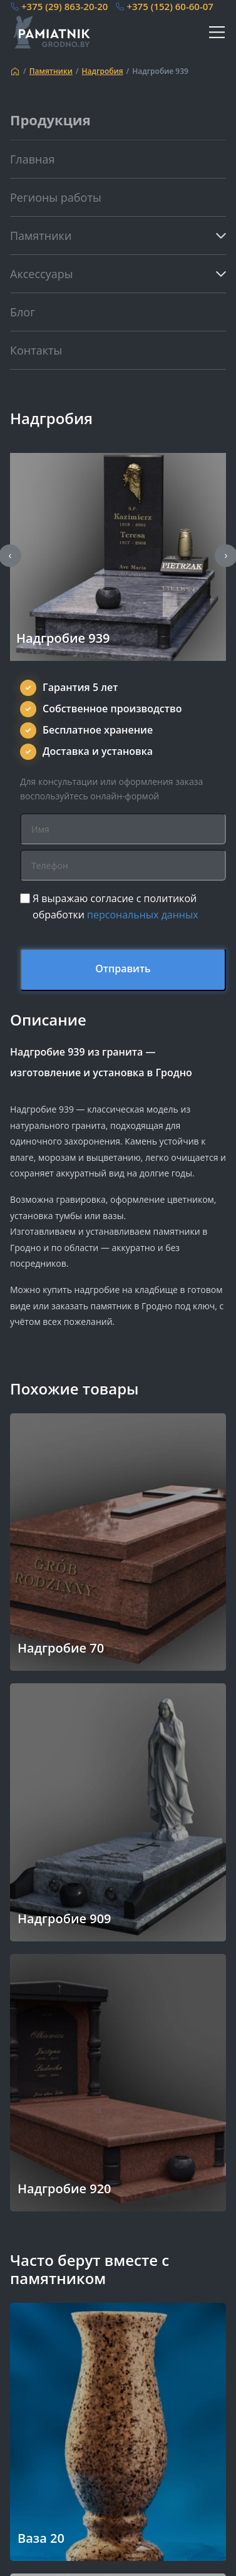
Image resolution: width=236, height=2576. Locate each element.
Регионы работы (55, 197)
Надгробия (102, 71)
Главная (32, 159)
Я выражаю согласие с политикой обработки (115, 906)
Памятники (51, 71)
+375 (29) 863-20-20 (64, 6)
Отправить (123, 968)
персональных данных (142, 915)
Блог (22, 311)
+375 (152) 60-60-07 (169, 6)
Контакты (36, 350)
